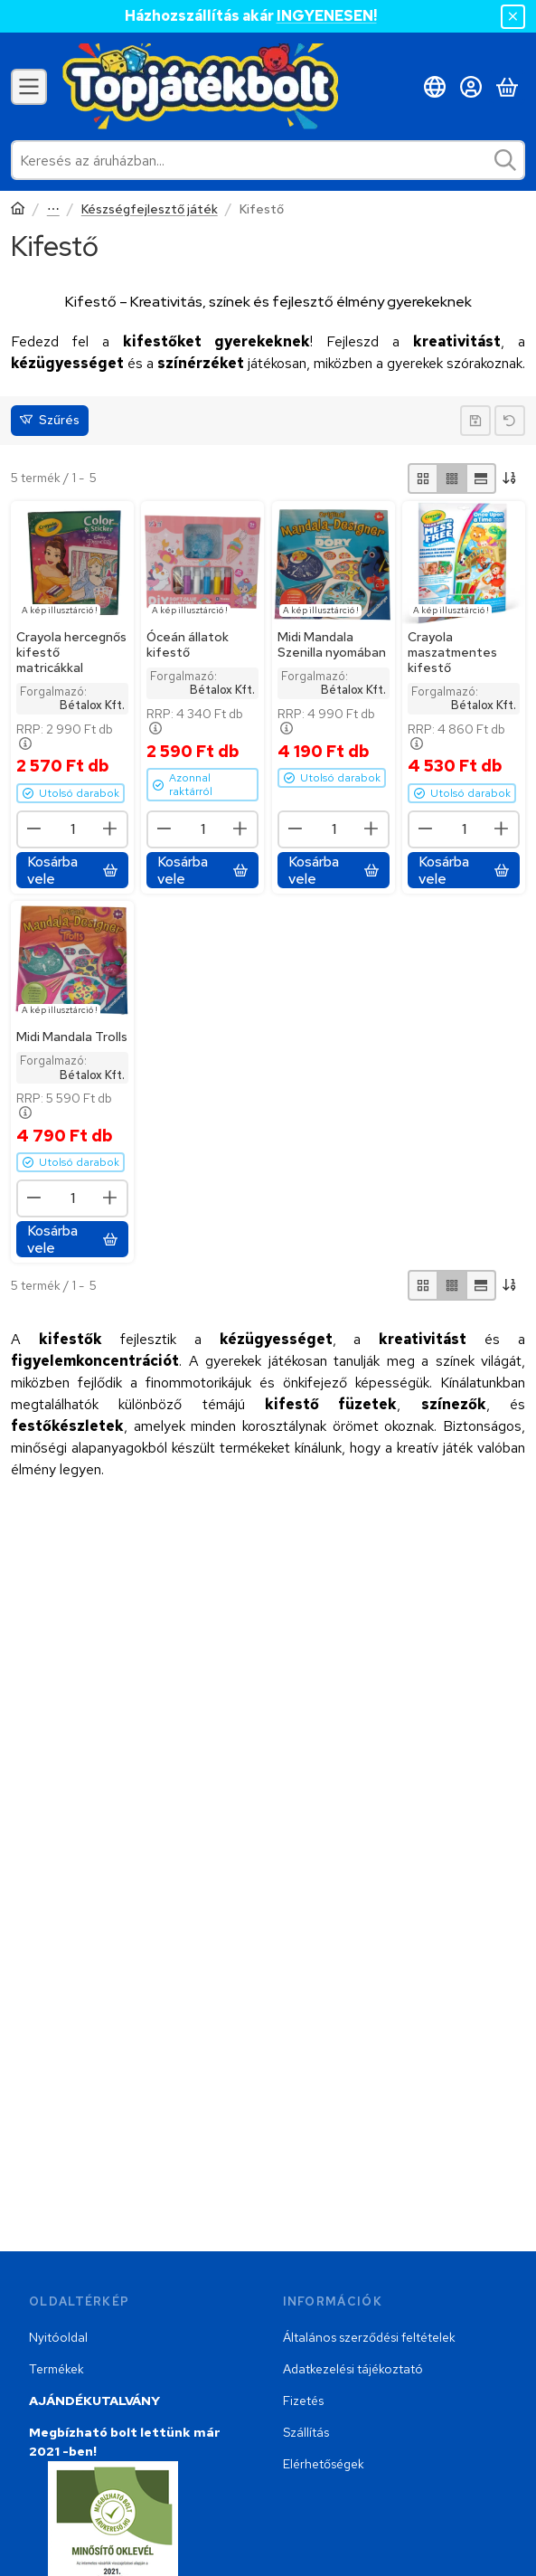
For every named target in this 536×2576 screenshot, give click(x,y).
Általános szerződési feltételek (369, 2337)
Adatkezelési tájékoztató (353, 2369)
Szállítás (306, 2432)
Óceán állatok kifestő (187, 644)
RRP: (64, 737)
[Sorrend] (510, 478)
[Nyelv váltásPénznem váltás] (435, 87)
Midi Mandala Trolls (71, 1036)
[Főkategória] (18, 210)
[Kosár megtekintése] (507, 87)
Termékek (56, 2369)
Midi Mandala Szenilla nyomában (331, 644)
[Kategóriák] (29, 87)
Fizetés (303, 2400)
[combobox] (268, 160)
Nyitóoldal (58, 2337)
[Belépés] (471, 87)
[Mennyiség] (72, 829)
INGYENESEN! (327, 15)
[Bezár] (513, 17)
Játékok (53, 210)
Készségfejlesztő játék (149, 209)
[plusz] (110, 828)
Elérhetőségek (323, 2464)
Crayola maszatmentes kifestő (452, 652)
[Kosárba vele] (72, 870)
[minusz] (34, 828)
